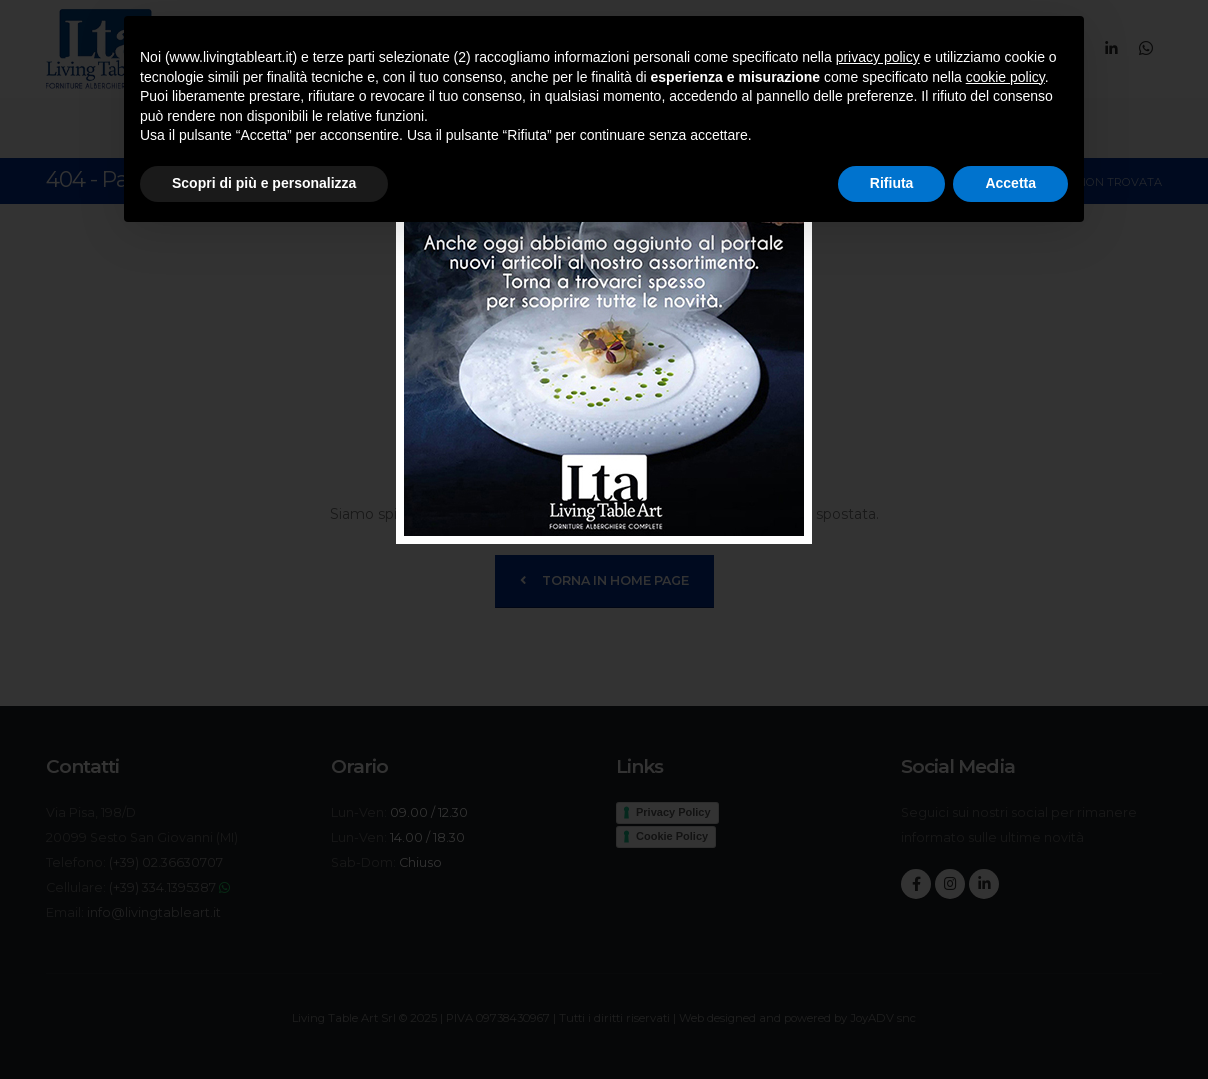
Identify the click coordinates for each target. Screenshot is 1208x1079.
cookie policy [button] (1005, 77)
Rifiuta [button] (892, 183)
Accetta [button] (1010, 183)
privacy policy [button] (878, 57)
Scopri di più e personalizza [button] (264, 183)
